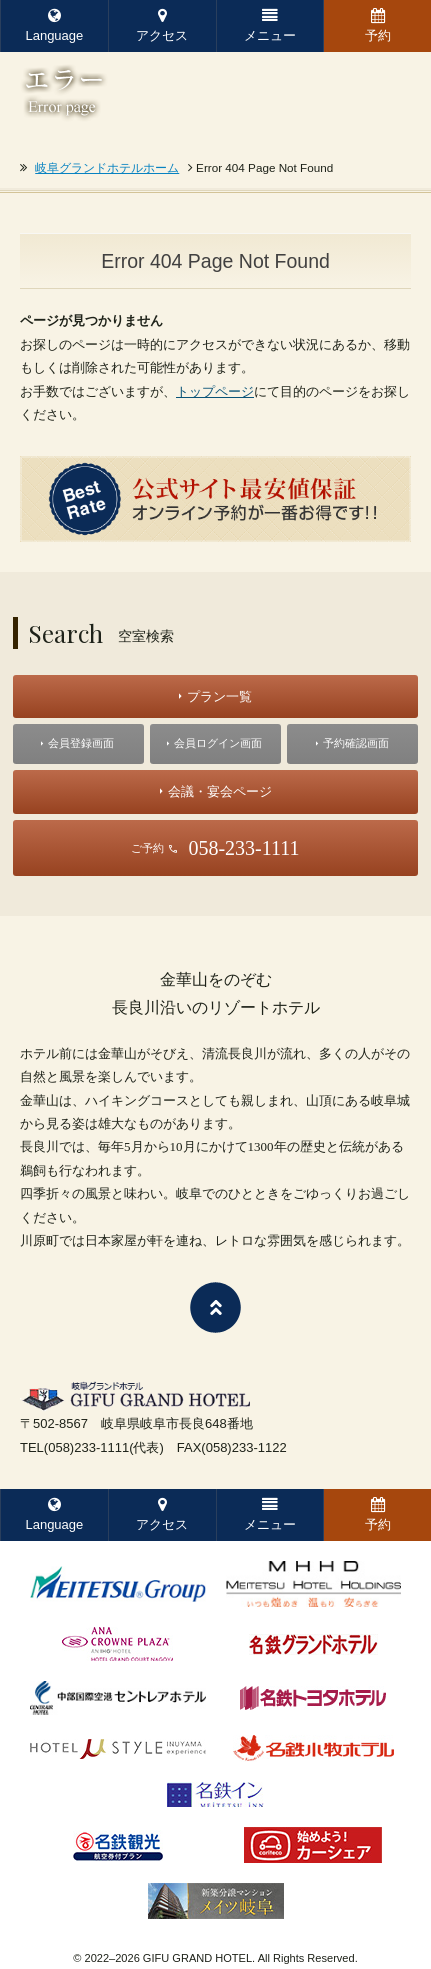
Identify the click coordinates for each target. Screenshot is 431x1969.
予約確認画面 (356, 743)
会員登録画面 (81, 743)
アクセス (162, 25)
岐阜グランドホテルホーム (107, 167)
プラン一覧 (219, 696)
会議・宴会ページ (220, 791)
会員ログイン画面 (218, 743)
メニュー (270, 25)
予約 (378, 25)
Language (54, 25)
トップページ (215, 391)
